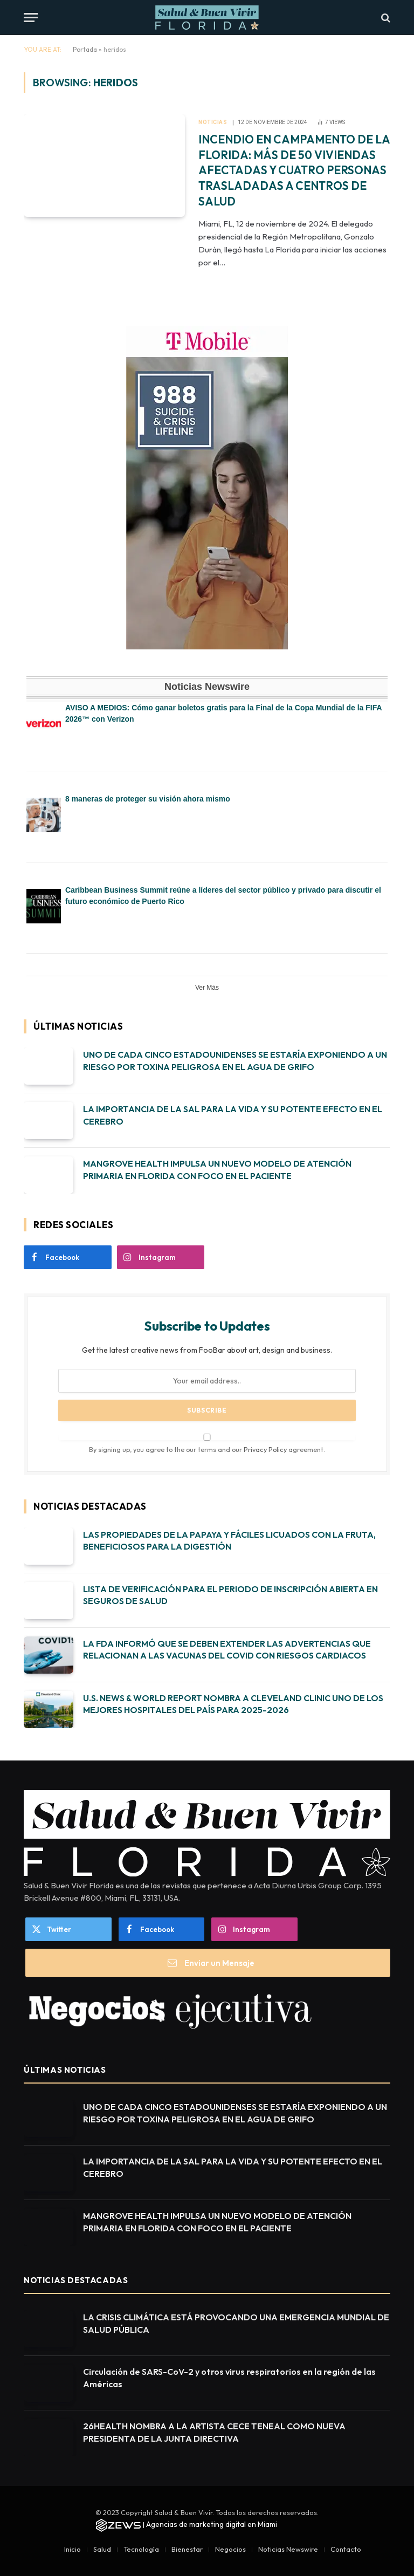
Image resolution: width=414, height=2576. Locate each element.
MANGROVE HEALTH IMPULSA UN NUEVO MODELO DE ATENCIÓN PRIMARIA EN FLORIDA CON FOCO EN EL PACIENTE (217, 1169)
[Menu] (31, 17)
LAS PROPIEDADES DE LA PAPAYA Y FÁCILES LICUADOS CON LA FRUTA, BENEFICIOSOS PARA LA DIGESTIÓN (229, 1540)
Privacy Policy (265, 1449)
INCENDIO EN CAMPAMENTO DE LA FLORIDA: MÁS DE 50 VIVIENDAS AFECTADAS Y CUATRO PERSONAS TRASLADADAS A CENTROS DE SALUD (294, 170)
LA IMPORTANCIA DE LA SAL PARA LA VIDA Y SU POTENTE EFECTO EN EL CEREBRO (232, 1115)
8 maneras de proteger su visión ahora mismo (147, 798)
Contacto (345, 2549)
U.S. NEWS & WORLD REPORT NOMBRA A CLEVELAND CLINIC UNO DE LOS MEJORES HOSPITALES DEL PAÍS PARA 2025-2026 (233, 1704)
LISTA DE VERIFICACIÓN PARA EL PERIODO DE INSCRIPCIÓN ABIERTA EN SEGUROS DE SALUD (230, 1595)
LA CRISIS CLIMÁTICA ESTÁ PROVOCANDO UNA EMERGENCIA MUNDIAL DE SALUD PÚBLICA (236, 2323)
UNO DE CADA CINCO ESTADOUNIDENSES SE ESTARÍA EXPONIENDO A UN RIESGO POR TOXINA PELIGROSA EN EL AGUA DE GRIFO (235, 1060)
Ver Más (207, 987)
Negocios (230, 2549)
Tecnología (141, 2549)
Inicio (72, 2549)
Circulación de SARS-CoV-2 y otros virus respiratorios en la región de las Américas (229, 2377)
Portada (85, 49)
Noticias (212, 122)
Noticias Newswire (288, 2549)
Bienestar (187, 2549)
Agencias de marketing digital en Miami (211, 2524)
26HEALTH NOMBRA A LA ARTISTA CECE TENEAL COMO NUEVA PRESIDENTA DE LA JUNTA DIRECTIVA (214, 2432)
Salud (102, 2549)
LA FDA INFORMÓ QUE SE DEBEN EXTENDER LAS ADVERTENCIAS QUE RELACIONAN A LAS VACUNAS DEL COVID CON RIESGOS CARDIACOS (227, 1649)
